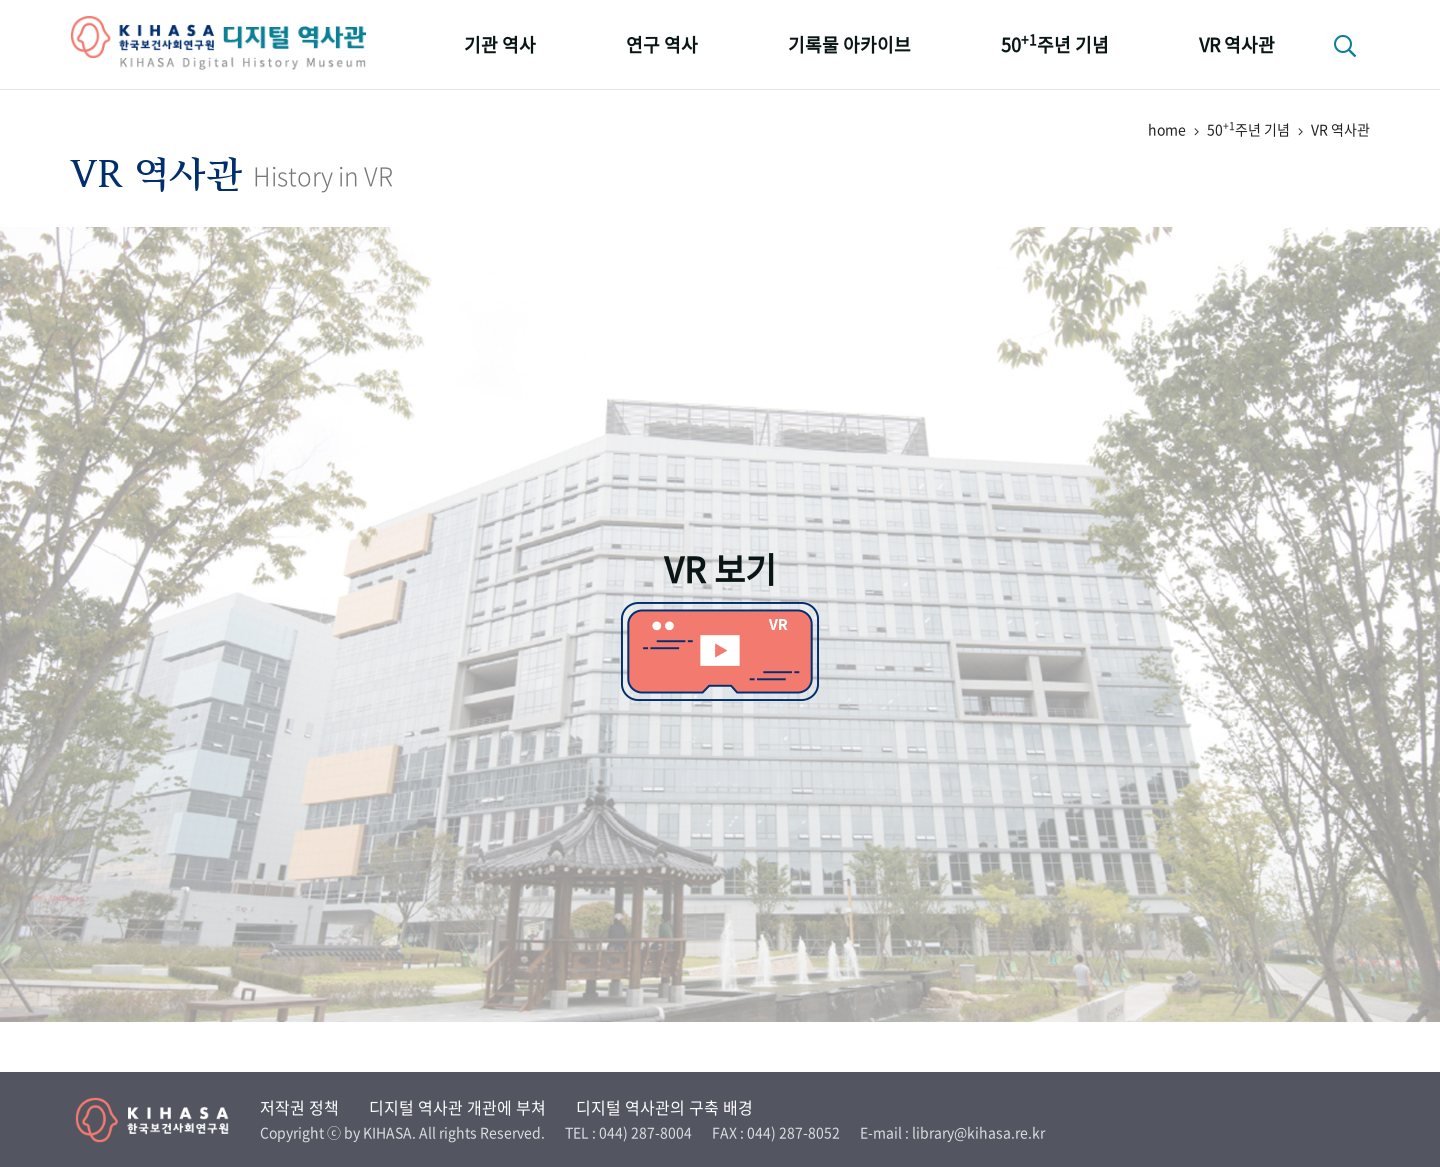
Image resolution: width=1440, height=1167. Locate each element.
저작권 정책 (299, 1107)
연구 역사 (662, 44)
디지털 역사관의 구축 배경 (664, 1107)
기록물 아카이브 (849, 44)
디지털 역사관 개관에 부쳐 (457, 1107)
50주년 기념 (1055, 43)
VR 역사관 (1237, 44)
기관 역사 (500, 44)
